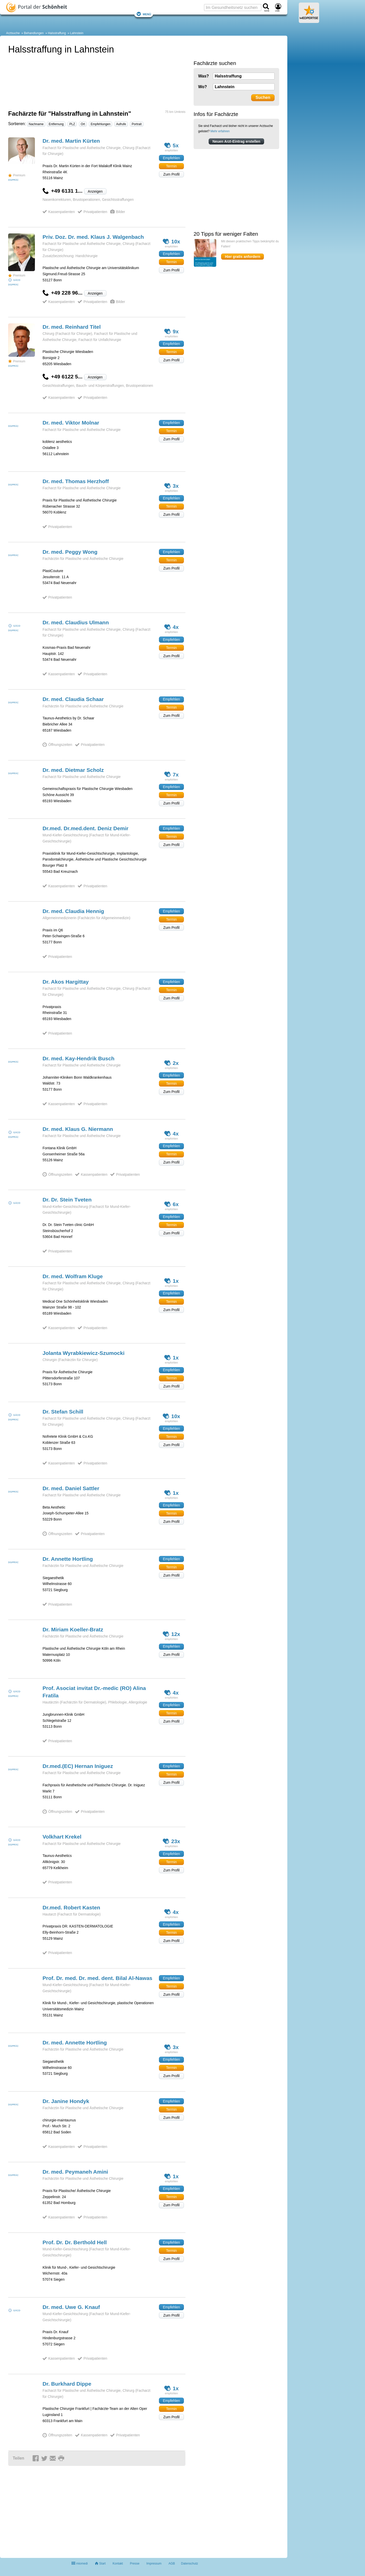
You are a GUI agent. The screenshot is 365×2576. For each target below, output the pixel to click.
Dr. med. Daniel (71, 1488)
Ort (83, 124)
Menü (143, 13)
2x (171, 1063)
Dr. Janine (66, 2101)
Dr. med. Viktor (71, 423)
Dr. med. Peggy (70, 552)
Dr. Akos (66, 982)
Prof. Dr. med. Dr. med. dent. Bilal (97, 1978)
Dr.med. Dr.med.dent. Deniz (85, 828)
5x (171, 145)
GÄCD (16, 280)
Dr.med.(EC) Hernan (78, 1766)
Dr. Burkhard (67, 2384)
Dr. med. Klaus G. (78, 1129)
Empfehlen (171, 158)
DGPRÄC (13, 179)
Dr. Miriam (73, 1629)
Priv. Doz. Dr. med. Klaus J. (93, 237)
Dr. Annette (68, 1559)
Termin (171, 166)
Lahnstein (76, 33)
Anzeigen (95, 191)
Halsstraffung (57, 33)
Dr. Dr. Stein (67, 1200)
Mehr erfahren (219, 131)
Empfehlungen (100, 124)
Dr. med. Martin (71, 141)
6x (171, 1204)
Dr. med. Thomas (76, 481)
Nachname (36, 124)
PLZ (72, 124)
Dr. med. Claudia (73, 699)
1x (171, 1281)
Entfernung (56, 124)
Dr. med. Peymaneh (75, 2172)
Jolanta (84, 1353)
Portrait (137, 124)
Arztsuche (13, 33)
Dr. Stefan (63, 1412)
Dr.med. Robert (71, 1907)
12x (171, 1634)
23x (171, 1841)
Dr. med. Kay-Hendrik (78, 1058)
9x (171, 331)
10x (171, 241)
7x (171, 774)
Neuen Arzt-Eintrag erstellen (236, 141)
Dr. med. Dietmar (73, 770)
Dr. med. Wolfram (73, 1276)
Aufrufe (121, 124)
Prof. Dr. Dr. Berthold (75, 2242)
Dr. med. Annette (75, 2042)
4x (171, 627)
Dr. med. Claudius (76, 622)
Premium (16, 175)
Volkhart (62, 1837)
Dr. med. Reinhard (72, 327)
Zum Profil (171, 174)
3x (171, 486)
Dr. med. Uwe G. (71, 2307)
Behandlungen (34, 33)
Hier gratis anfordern (242, 257)
